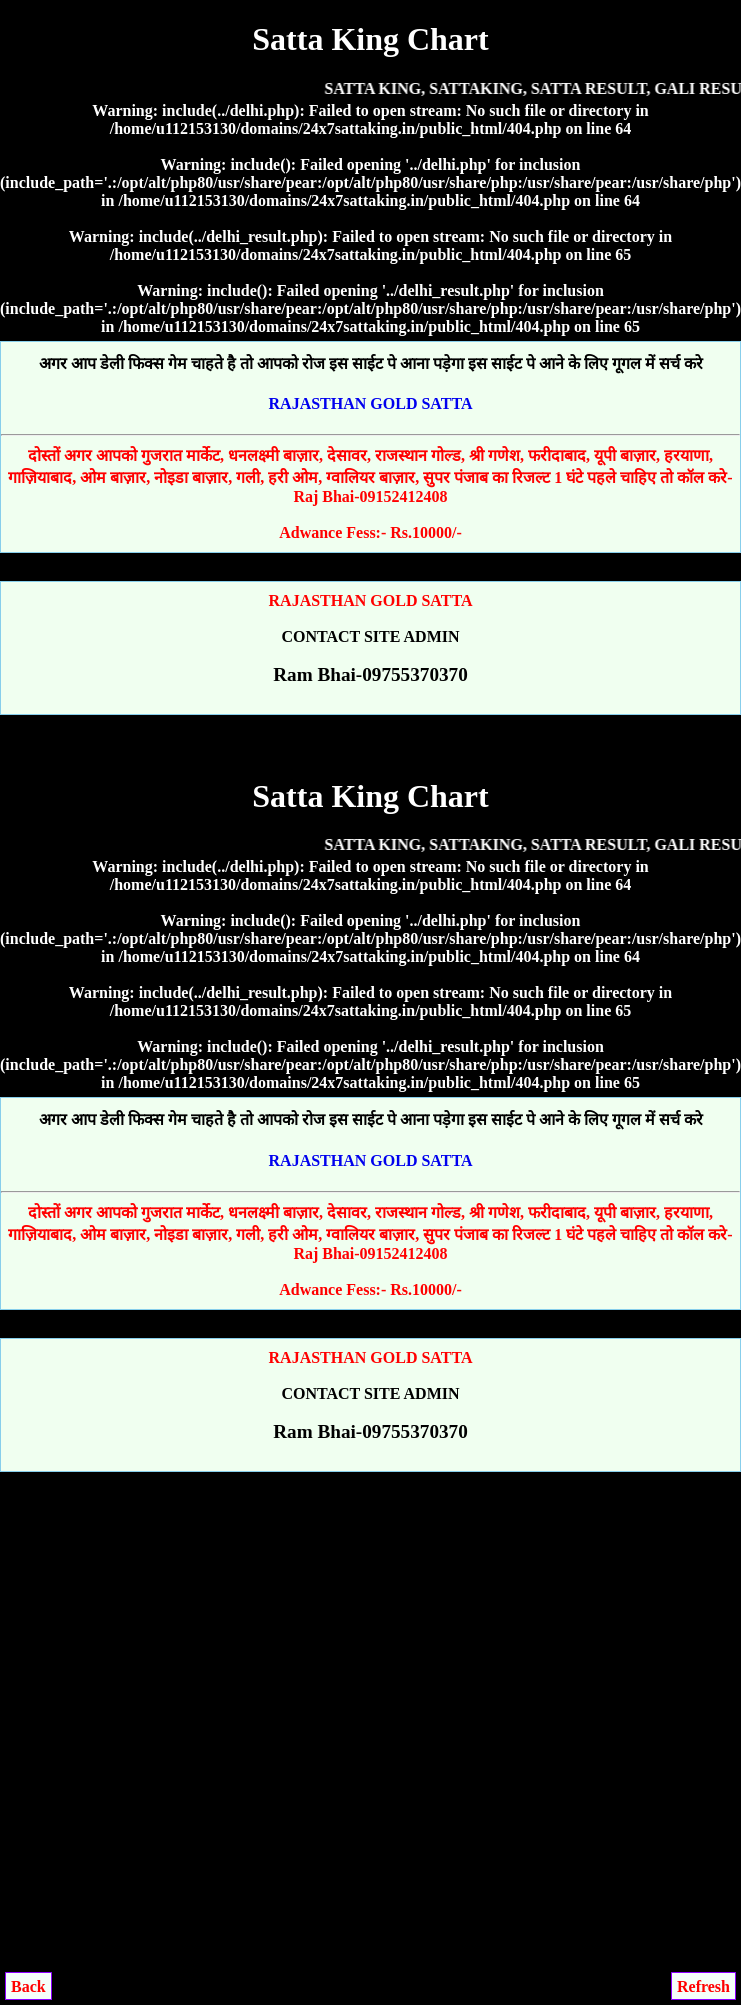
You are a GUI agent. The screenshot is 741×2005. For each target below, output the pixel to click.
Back (28, 1986)
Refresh (703, 1986)
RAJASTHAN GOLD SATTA (371, 403)
